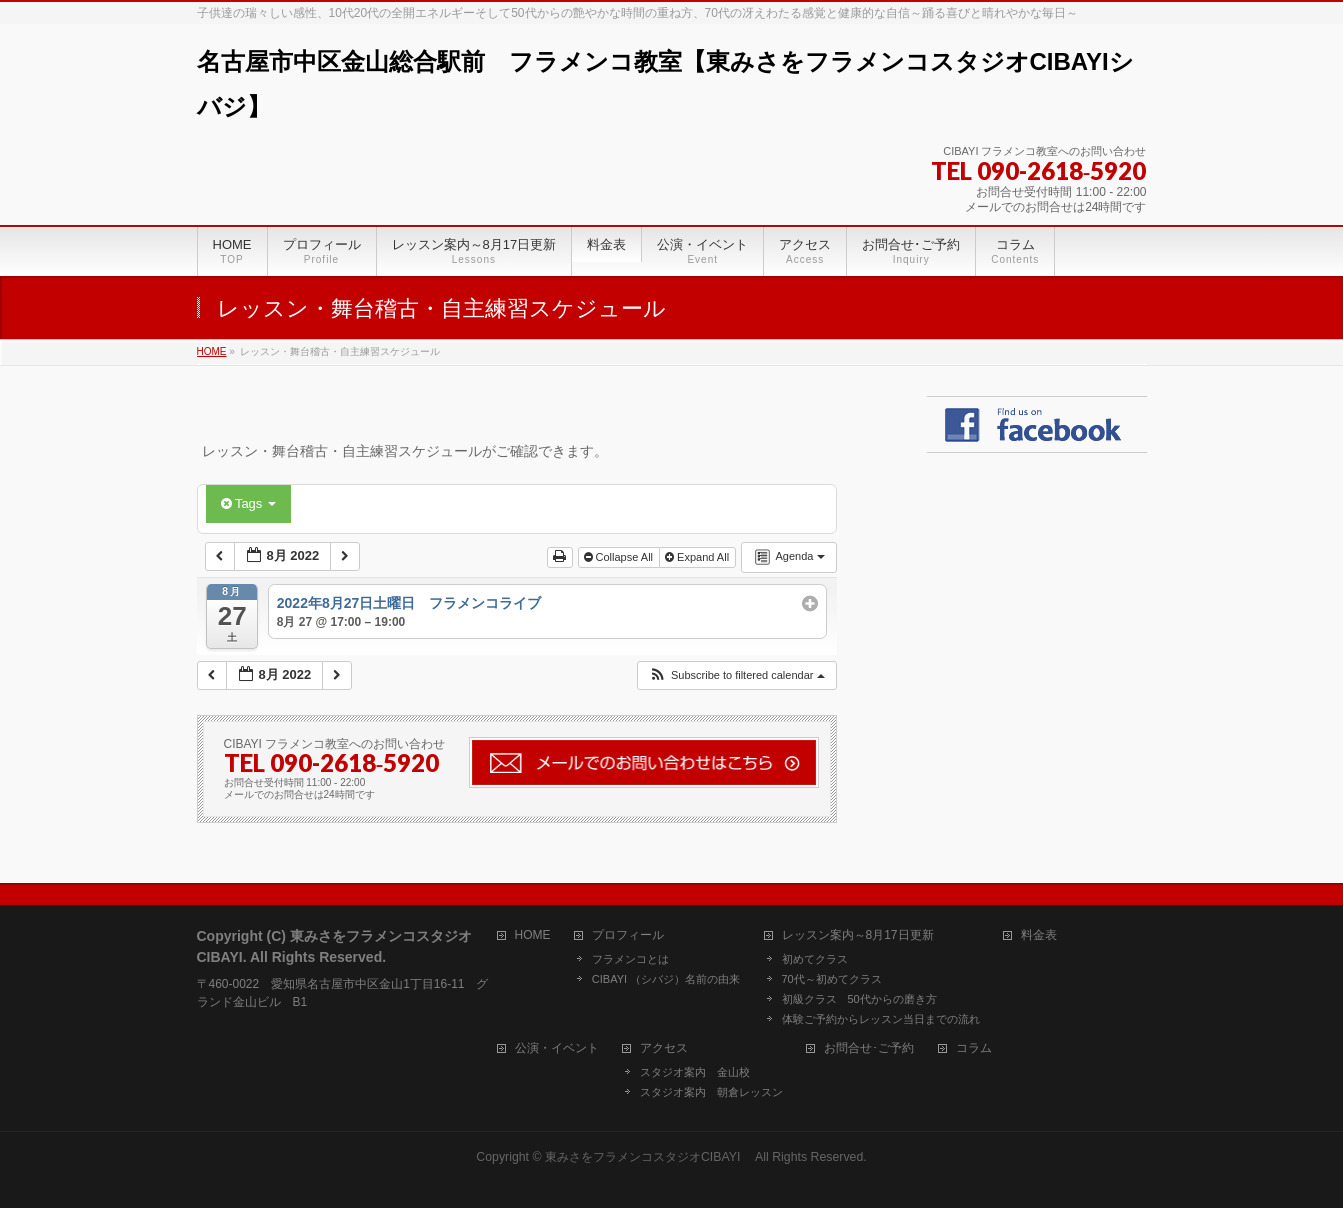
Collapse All (620, 557)
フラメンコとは (630, 959)
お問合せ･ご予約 (869, 1048)
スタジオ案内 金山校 (695, 1072)
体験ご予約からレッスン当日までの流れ (881, 1019)
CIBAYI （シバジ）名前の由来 (666, 979)
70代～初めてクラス (832, 979)
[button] (736, 675)
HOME (533, 935)
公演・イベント (557, 1048)
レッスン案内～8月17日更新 (858, 935)
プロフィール (628, 935)
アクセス (664, 1048)
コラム (974, 1048)
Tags (248, 503)
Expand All (698, 557)
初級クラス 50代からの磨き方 (859, 999)
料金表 (1039, 935)
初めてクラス (815, 959)
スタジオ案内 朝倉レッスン (711, 1092)
